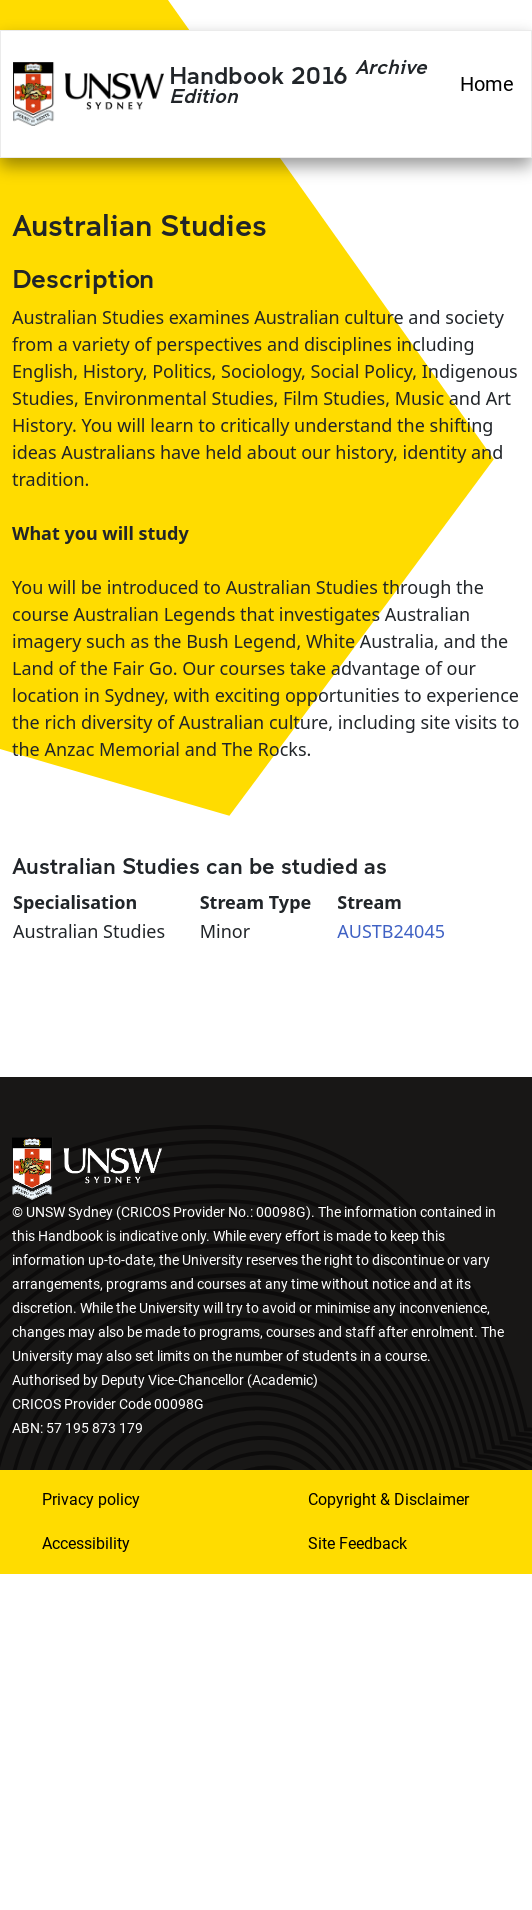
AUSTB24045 (391, 931)
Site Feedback (357, 1543)
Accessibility (86, 1543)
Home (487, 84)
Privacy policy (91, 1499)
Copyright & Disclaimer (388, 1499)
